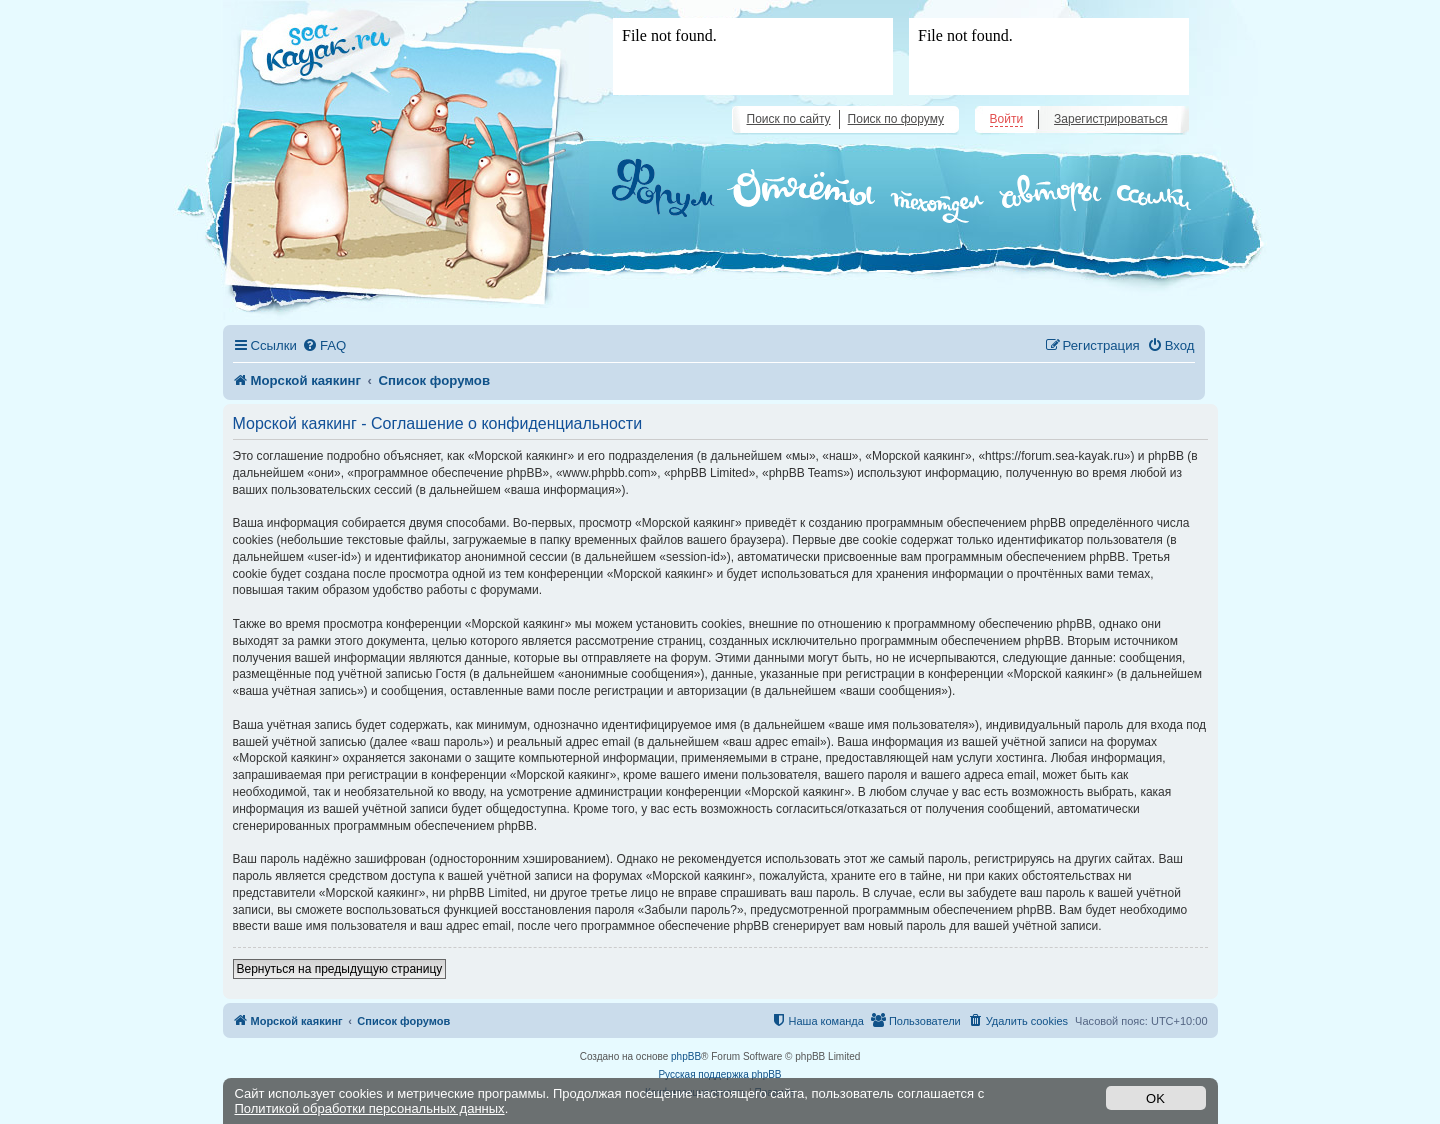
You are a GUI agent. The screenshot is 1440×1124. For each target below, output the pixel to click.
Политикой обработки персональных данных (370, 1108)
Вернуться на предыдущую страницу (340, 969)
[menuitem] (324, 345)
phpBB (686, 1056)
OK (1155, 1098)
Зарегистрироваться (1110, 119)
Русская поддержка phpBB (719, 1074)
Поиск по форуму (896, 119)
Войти (1007, 119)
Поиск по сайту (789, 119)
